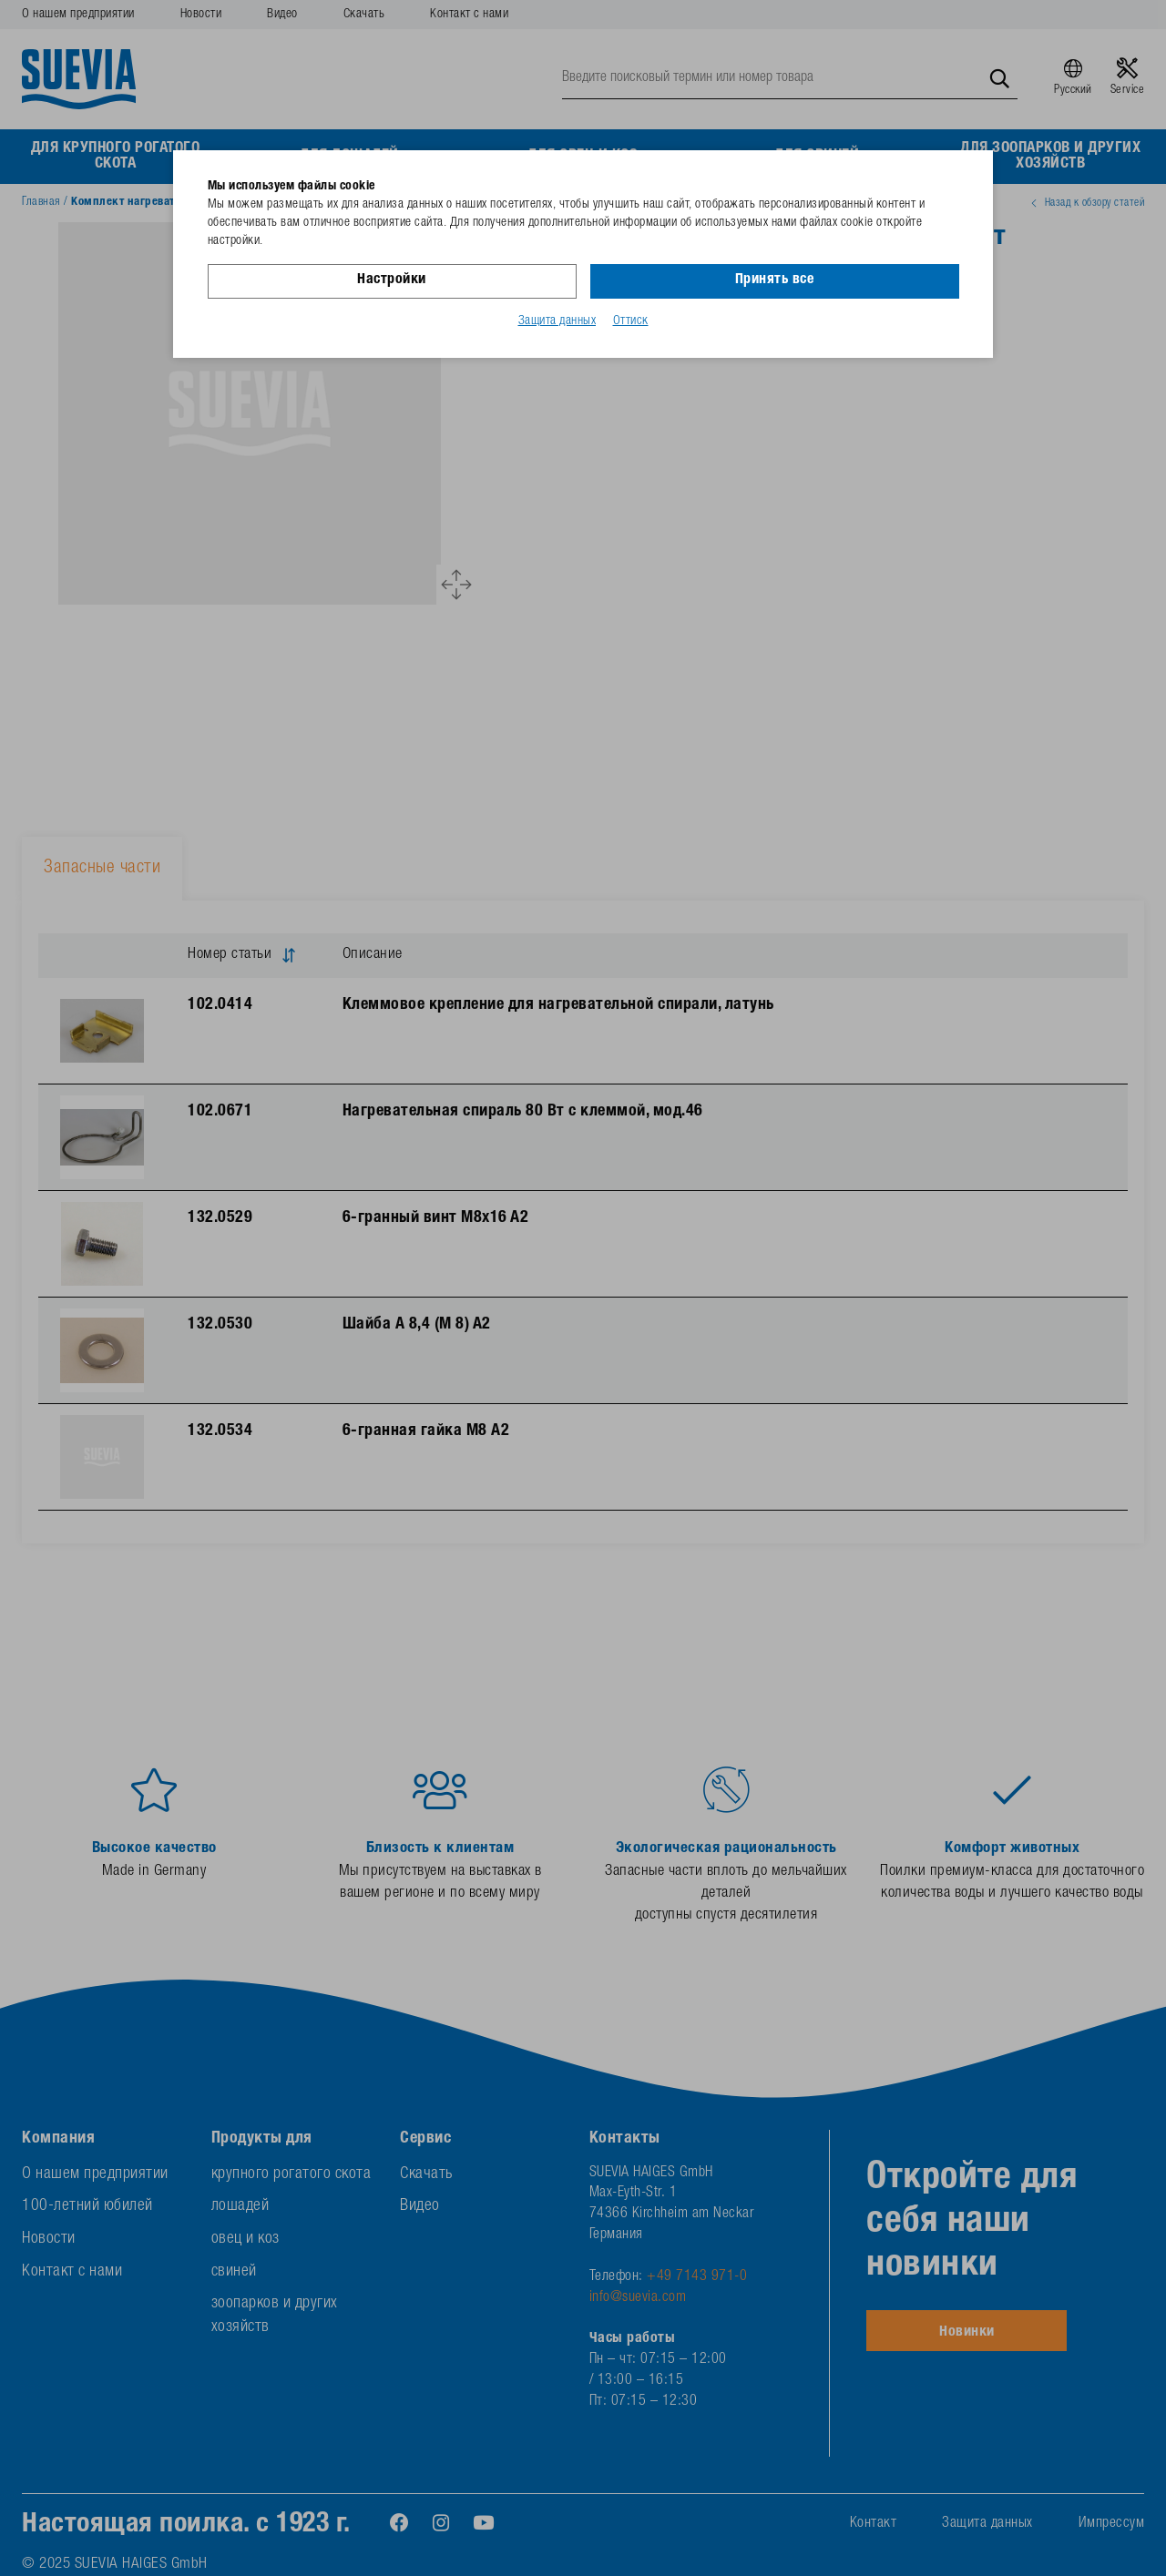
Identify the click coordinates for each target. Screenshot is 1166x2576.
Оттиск (631, 321)
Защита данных (557, 321)
